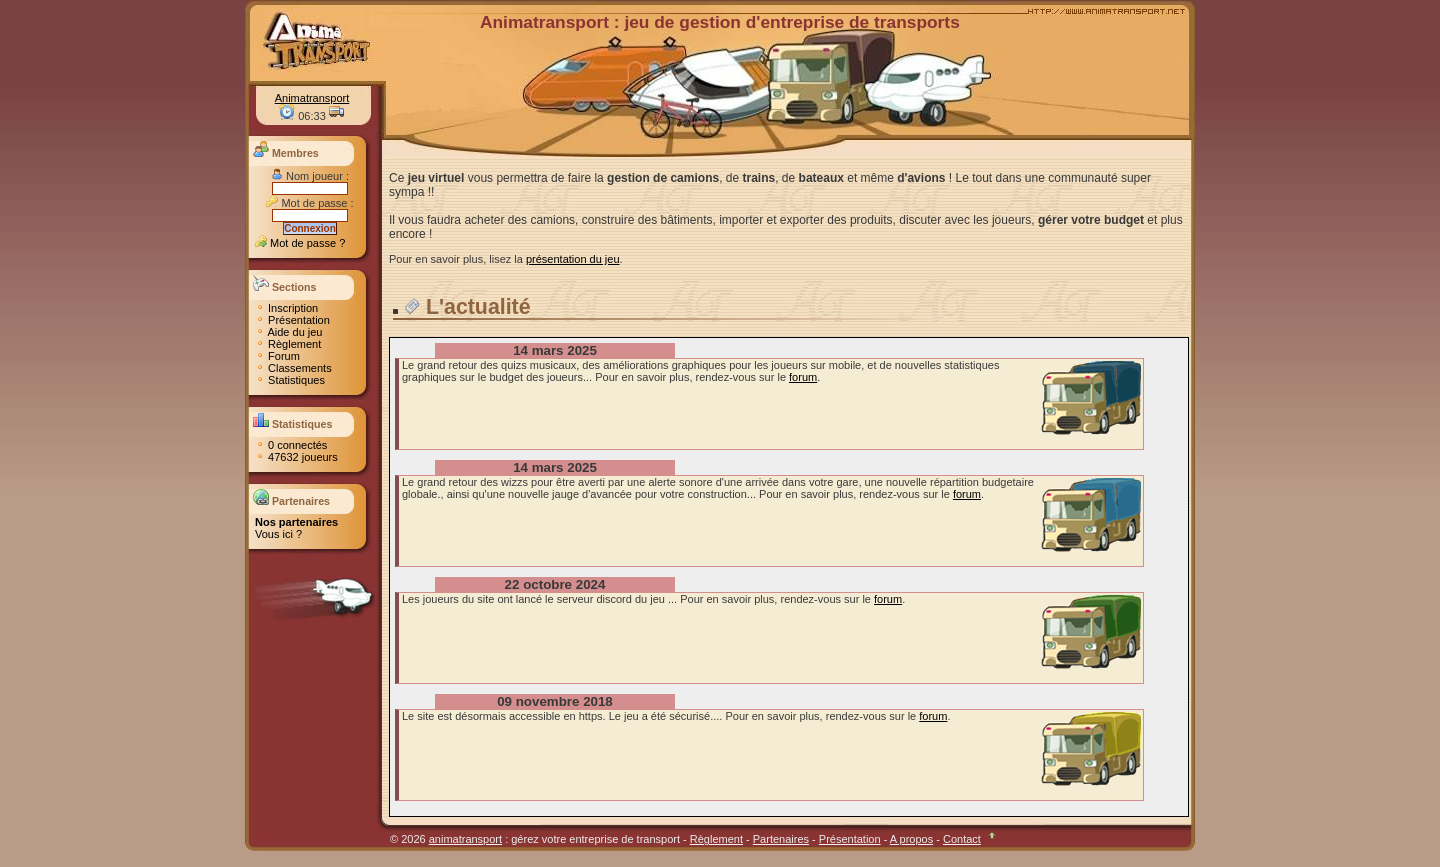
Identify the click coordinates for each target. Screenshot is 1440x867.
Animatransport (312, 98)
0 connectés (291, 445)
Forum (277, 356)
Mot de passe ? (300, 243)
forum (803, 377)
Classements (293, 368)
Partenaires (781, 839)
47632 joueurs (296, 457)
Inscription (286, 308)
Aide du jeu (289, 332)
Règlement (288, 344)
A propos (911, 839)
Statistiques (290, 380)
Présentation (292, 320)
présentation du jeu (573, 259)
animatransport (465, 839)
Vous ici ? (278, 534)
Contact (962, 839)
